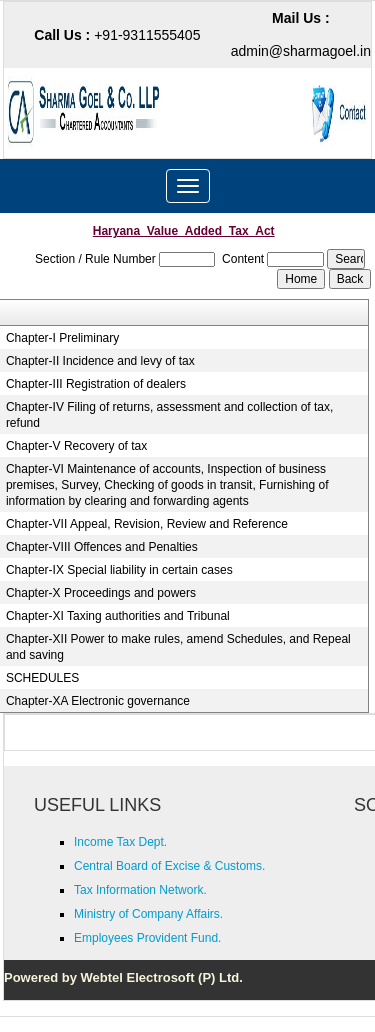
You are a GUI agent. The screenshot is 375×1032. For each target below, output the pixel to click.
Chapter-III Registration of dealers (96, 384)
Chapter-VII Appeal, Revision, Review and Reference (147, 524)
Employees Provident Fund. (147, 938)
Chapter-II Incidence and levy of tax (100, 361)
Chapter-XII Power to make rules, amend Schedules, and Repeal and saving (178, 647)
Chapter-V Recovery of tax (76, 446)
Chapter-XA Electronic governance (98, 701)
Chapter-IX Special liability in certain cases (119, 570)
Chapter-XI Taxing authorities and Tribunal (118, 616)
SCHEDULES (42, 678)
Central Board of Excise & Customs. (169, 866)
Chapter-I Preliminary (62, 338)
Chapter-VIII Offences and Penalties (102, 547)
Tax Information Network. (140, 890)
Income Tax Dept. (120, 842)
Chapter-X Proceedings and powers (101, 593)
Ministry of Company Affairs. (148, 914)
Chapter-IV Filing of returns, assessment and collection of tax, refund (170, 415)
